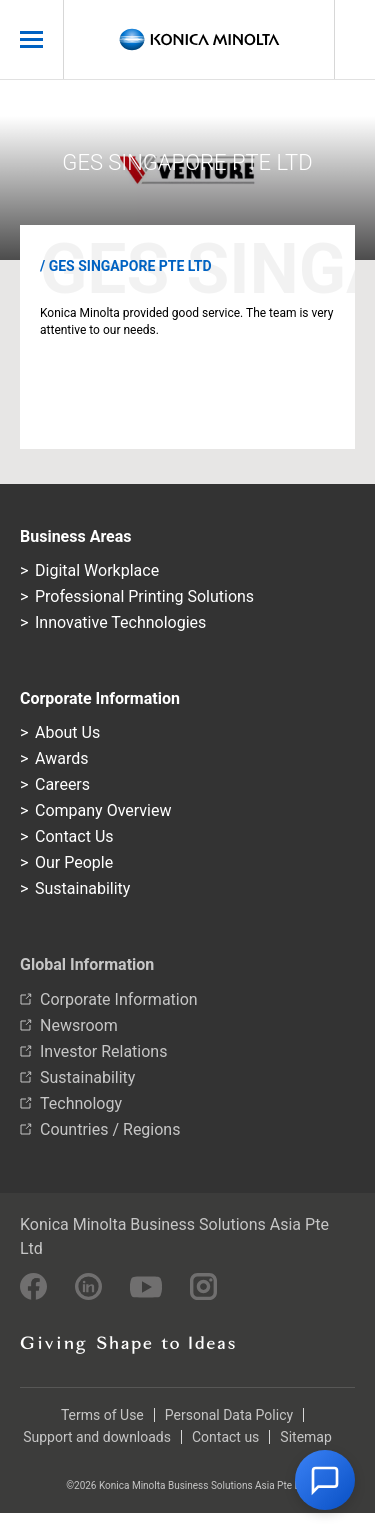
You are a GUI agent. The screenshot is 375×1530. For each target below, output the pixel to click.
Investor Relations (103, 1051)
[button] (325, 1480)
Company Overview (103, 810)
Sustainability (82, 888)
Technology (81, 1103)
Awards (61, 758)
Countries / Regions (110, 1129)
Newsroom (79, 1025)
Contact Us (74, 836)
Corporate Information (119, 999)
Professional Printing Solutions (144, 596)
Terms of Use (102, 1415)
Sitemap (305, 1437)
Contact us (225, 1437)
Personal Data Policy (229, 1415)
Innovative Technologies (120, 622)
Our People (74, 862)
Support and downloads (97, 1437)
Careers (62, 784)
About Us (67, 732)
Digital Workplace (97, 570)
